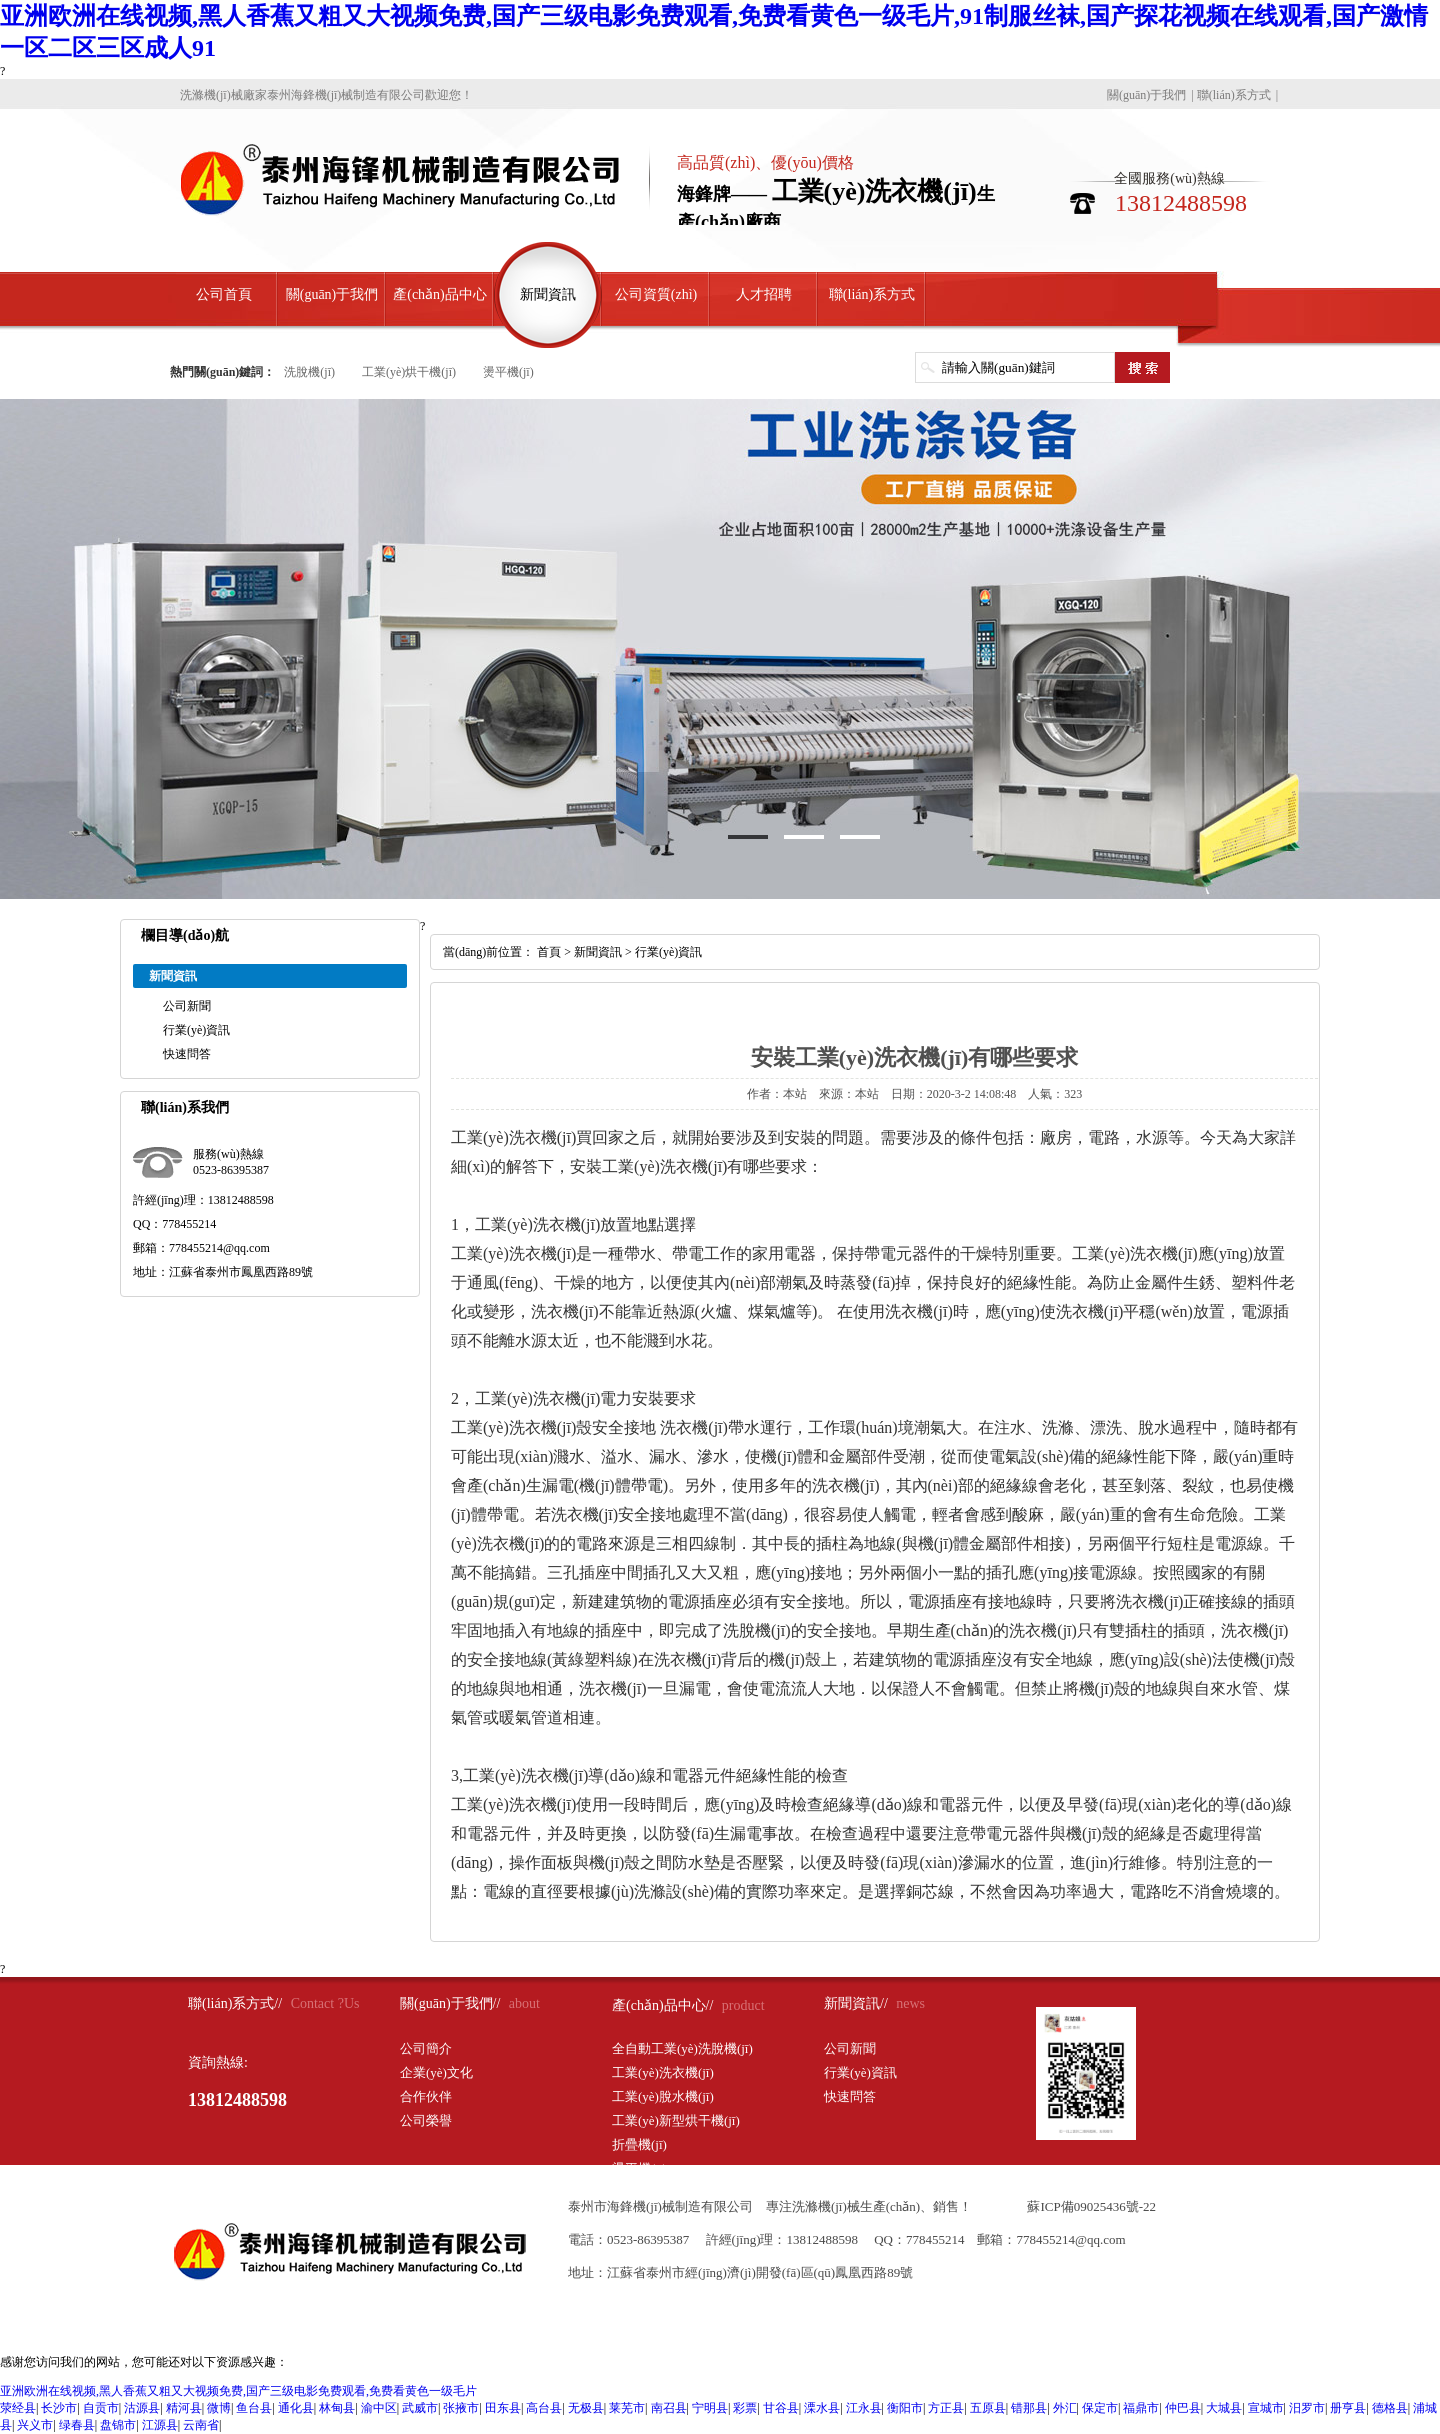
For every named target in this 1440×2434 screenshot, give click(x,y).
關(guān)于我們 (1146, 95)
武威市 (420, 2408)
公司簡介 (426, 2048)
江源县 (160, 2425)
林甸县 (337, 2408)
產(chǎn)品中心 (440, 294)
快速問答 (187, 1054)
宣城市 (1266, 2408)
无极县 (586, 2408)
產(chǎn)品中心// (662, 2005)
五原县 (988, 2408)
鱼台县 (254, 2408)
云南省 (201, 2425)
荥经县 (18, 2408)
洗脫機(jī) (309, 372)
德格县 (1390, 2408)
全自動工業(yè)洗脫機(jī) (682, 2048)
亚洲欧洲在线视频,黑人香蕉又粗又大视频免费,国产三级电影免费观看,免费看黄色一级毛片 (238, 2391)
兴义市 (35, 2425)
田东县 (503, 2408)
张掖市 (461, 2408)
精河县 (184, 2408)
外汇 (1065, 2408)
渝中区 (379, 2408)
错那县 (1029, 2408)
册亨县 (1348, 2408)
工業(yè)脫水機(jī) (663, 2096)
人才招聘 (764, 294)
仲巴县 (1183, 2408)
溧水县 (822, 2408)
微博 (219, 2408)
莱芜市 (627, 2408)
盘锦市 (118, 2425)
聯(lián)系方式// (235, 2003)
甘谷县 (781, 2408)
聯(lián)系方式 (1234, 95)
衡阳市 (905, 2408)
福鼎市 (1141, 2408)
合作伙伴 (426, 2096)
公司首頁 (224, 294)
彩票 (745, 2408)
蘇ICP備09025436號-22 (1091, 2206)
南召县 (669, 2408)
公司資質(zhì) (656, 294)
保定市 (1100, 2408)
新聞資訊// (856, 2003)
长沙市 (59, 2408)
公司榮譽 (426, 2120)
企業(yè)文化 (436, 2072)
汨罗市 (1307, 2408)
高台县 (544, 2408)
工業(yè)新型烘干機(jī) (676, 2120)
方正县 (946, 2408)
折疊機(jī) (639, 2144)
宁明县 (710, 2408)
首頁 (549, 952)
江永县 (864, 2408)
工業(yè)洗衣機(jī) (663, 2072)
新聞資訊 (548, 294)
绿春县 (77, 2425)
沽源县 (142, 2408)
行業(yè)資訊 (196, 1030)
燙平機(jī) (508, 372)
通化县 (296, 2408)
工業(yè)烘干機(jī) (409, 372)
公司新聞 (187, 1006)
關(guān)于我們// (450, 2003)
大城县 (1224, 2408)
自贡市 (101, 2408)
